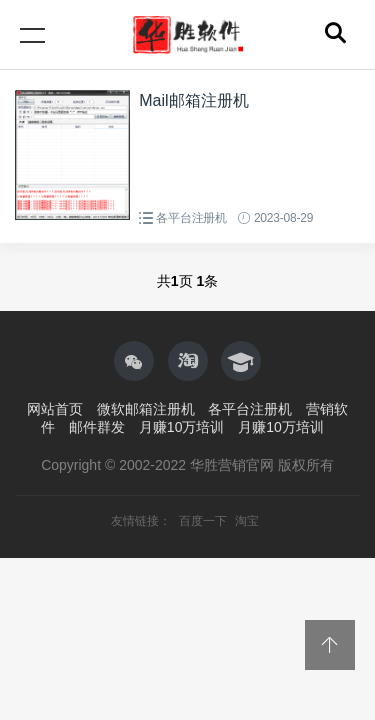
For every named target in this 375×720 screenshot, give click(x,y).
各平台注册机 (191, 218)
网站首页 (55, 409)
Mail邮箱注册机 (193, 100)
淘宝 (247, 521)
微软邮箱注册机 (146, 409)
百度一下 (204, 521)
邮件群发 (97, 427)
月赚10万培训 (182, 427)
